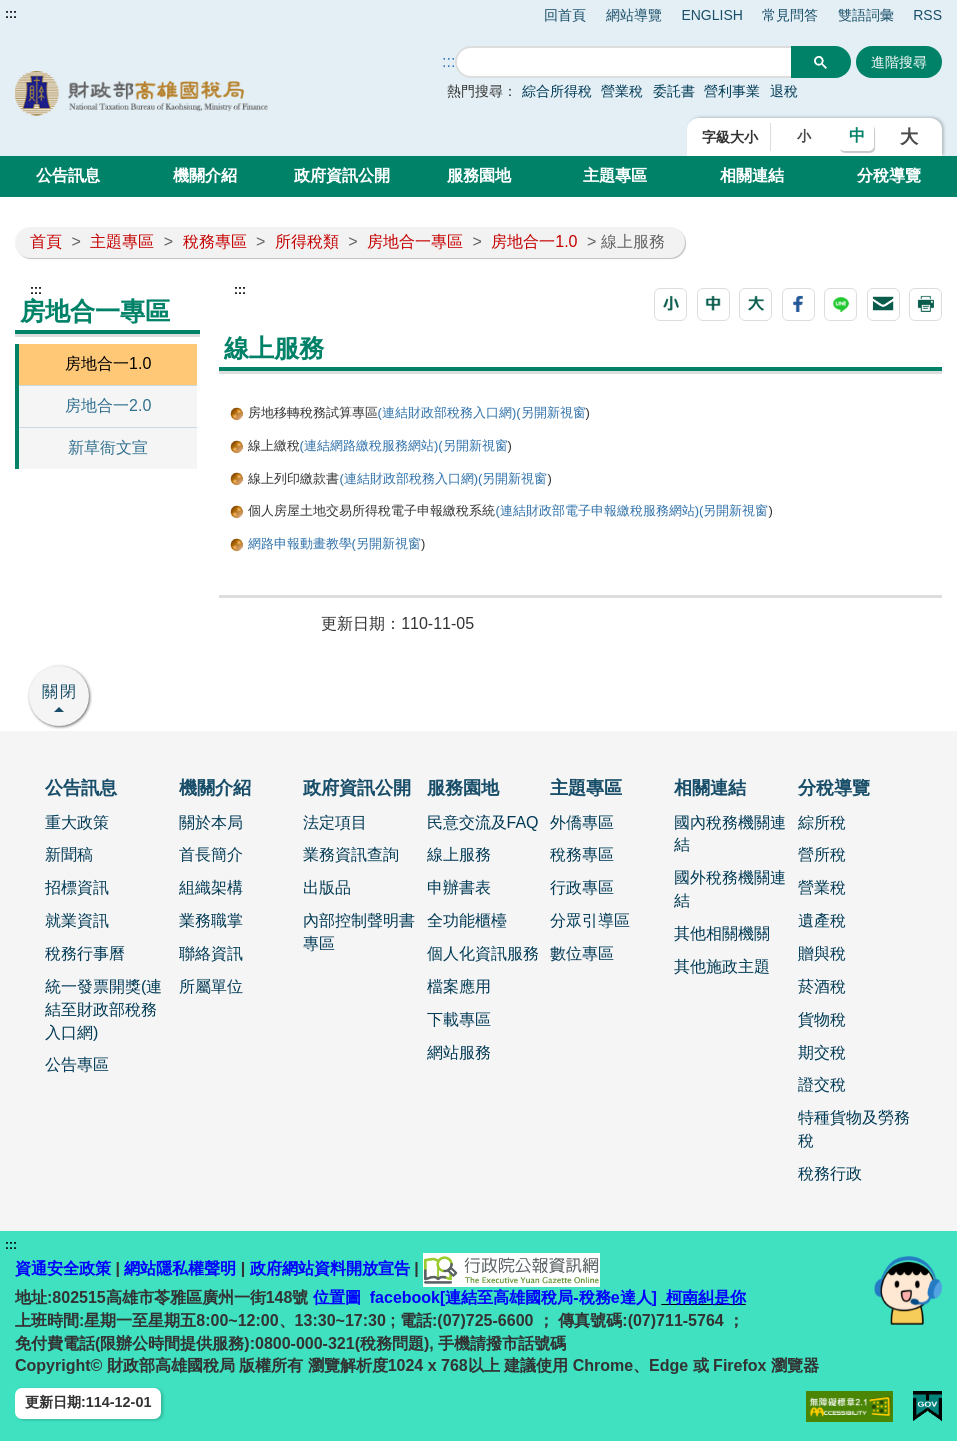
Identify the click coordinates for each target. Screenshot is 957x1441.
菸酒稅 (822, 986)
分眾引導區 (590, 920)
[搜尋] (624, 62)
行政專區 (582, 887)
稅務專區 (215, 241)
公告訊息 (68, 175)
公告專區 (77, 1064)
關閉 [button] (60, 691)
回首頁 (565, 15)
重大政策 (77, 822)
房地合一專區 (415, 241)
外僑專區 (582, 822)
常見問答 (790, 15)
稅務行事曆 (85, 953)
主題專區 (615, 175)
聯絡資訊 (211, 953)
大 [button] (909, 137)
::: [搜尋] (448, 61)
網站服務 (459, 1052)
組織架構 (211, 887)
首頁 (46, 241)
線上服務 (459, 854)
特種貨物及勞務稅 (854, 1129)
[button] (670, 304)
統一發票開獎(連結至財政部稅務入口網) (103, 1009)
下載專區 (459, 1019)
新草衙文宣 (108, 447)
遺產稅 (822, 920)
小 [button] (804, 136)
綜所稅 (822, 822)
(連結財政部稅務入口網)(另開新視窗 (482, 412)
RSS (927, 15)
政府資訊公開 (342, 175)
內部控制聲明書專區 (359, 932)
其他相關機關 (722, 933)
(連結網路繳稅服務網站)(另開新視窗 (404, 445)
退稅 (784, 91)
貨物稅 (822, 1019)
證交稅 (822, 1084)
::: (11, 14)
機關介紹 (205, 175)
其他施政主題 (722, 966)
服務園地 (479, 175)
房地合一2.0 (108, 405)
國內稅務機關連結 (730, 834)
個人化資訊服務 (483, 953)
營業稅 (622, 91)
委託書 (674, 91)
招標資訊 (77, 887)
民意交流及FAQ (483, 822)
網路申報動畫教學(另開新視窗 (334, 543)
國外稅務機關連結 (730, 889)
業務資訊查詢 (351, 854)
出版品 (327, 887)
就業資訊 (77, 920)
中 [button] (857, 135)
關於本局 (211, 822)
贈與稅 (822, 953)
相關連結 (752, 175)
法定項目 (335, 822)
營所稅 (822, 854)
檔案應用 (459, 986)
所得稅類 (307, 241)
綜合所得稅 (557, 91)
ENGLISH (711, 15)
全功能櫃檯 (467, 920)
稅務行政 (830, 1173)
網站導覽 (634, 15)
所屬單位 (211, 986)
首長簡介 (211, 854)
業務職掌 (211, 920)
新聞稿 (69, 854)
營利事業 (732, 91)
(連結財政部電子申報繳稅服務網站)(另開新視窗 (631, 510)
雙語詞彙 (866, 15)
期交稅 (822, 1052)
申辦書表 (459, 887)
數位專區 (582, 953)
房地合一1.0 (534, 241)
